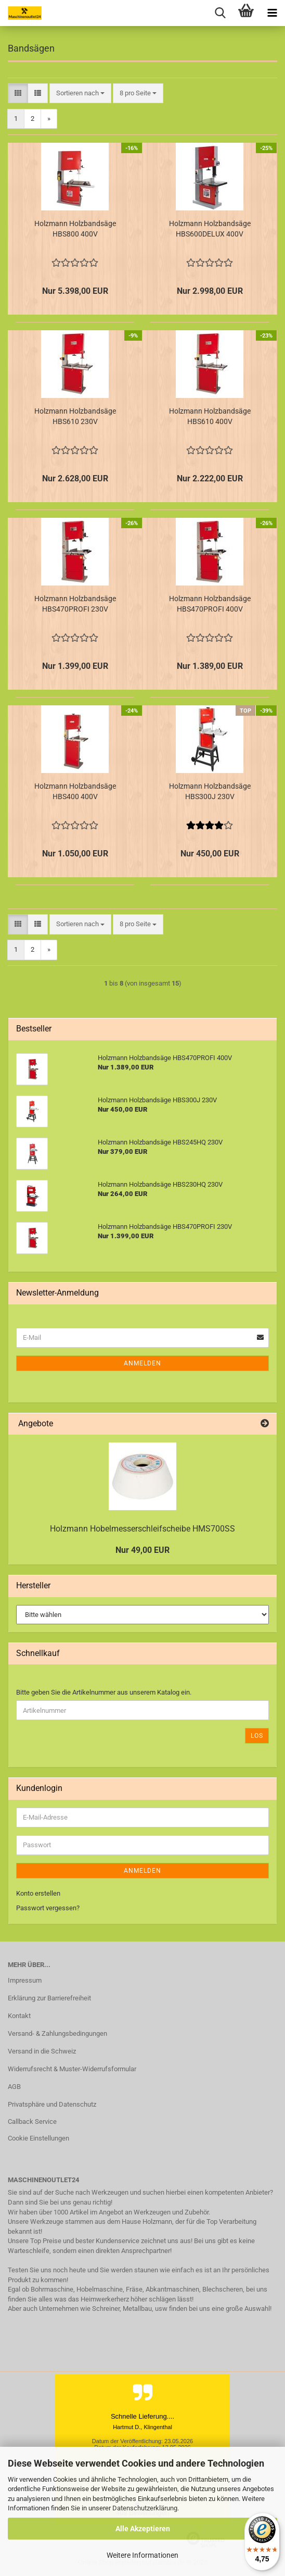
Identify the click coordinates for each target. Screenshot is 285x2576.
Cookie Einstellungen (38, 2138)
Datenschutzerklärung (144, 2508)
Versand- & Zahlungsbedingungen (57, 2033)
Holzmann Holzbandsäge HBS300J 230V (210, 791)
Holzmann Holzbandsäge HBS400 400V (75, 791)
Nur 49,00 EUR (142, 1550)
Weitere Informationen (142, 2555)
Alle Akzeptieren (142, 2528)
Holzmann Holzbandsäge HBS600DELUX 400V (210, 228)
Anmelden (142, 1363)
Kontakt (19, 2016)
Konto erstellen (38, 1893)
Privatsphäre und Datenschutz (52, 2104)
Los (257, 1735)
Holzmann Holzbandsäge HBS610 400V (210, 416)
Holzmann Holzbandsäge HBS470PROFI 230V (75, 603)
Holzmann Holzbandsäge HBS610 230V (75, 416)
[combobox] (80, 93)
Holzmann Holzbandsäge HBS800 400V (75, 228)
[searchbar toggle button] (220, 13)
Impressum (25, 1980)
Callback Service (32, 2121)
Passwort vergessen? (48, 1908)
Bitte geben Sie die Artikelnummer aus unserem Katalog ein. (103, 1692)
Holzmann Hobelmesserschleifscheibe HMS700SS (142, 1529)
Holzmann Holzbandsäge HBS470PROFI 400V (210, 603)
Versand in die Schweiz (42, 2051)
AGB (14, 2086)
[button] (18, 93)
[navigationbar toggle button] (272, 13)
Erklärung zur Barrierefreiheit (49, 1998)
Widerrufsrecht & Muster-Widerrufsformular (72, 2069)
